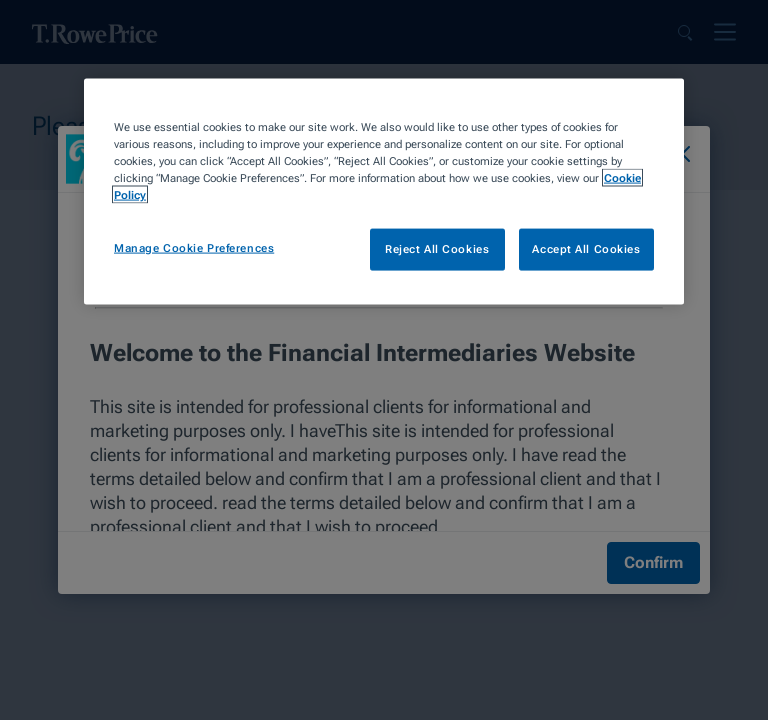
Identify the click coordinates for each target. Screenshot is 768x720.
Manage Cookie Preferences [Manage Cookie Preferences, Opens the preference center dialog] (194, 248)
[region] (384, 192)
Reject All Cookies (437, 249)
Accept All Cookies (586, 249)
